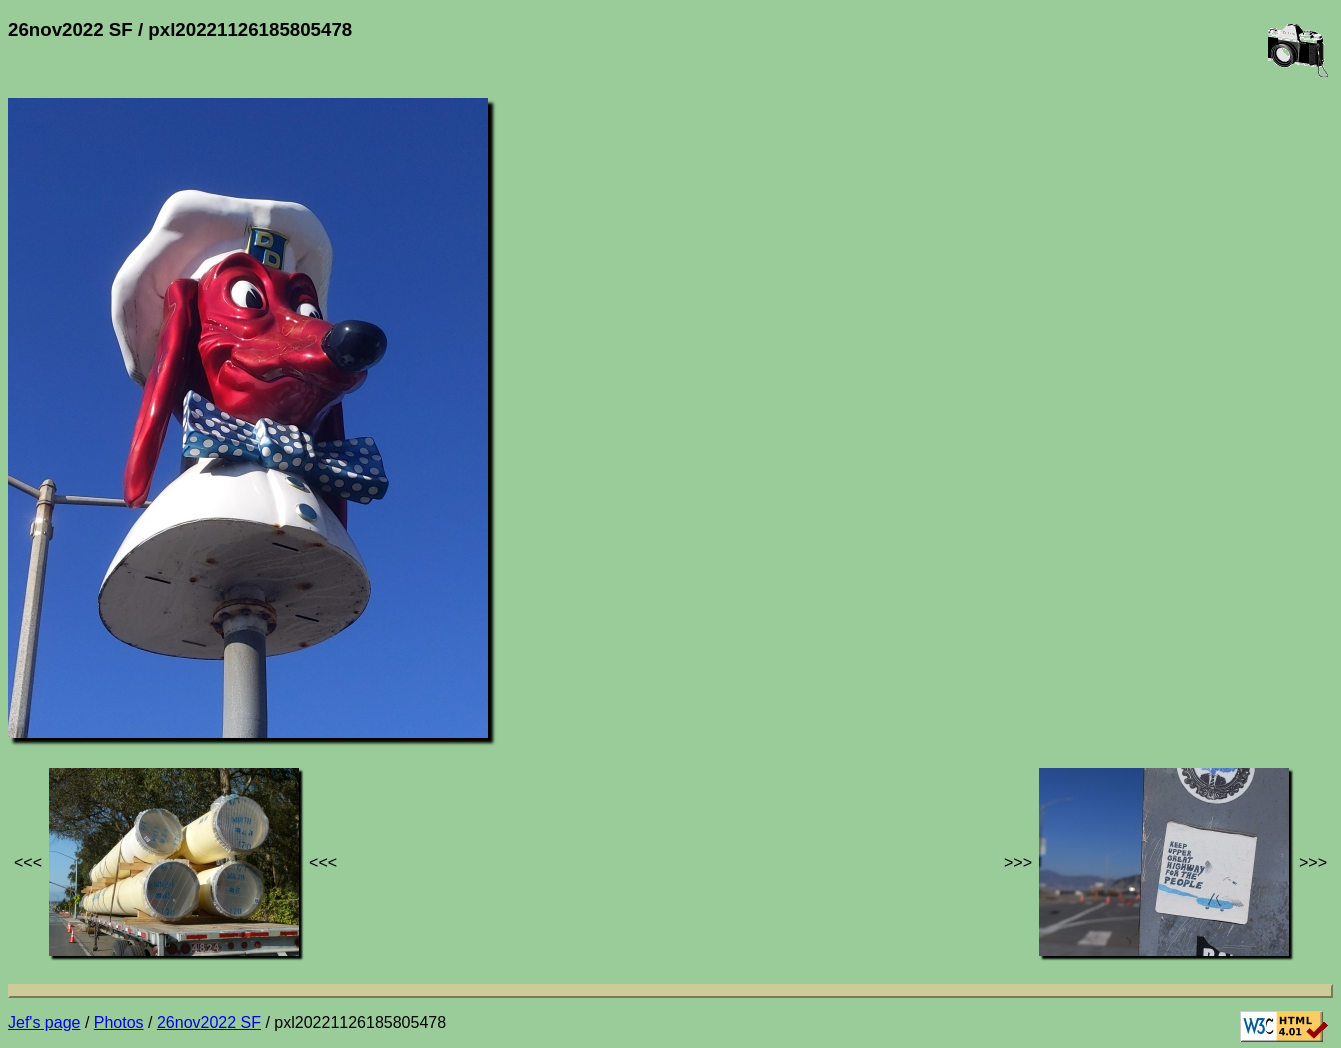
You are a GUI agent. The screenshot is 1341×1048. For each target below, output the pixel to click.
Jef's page (44, 1022)
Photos (119, 1022)
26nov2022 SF (209, 1022)
